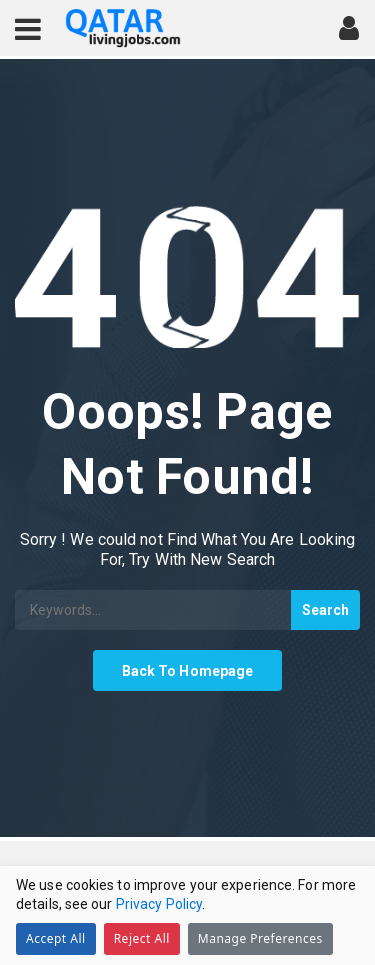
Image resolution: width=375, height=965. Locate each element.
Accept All (56, 938)
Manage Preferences (260, 938)
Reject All (142, 938)
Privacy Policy (159, 904)
